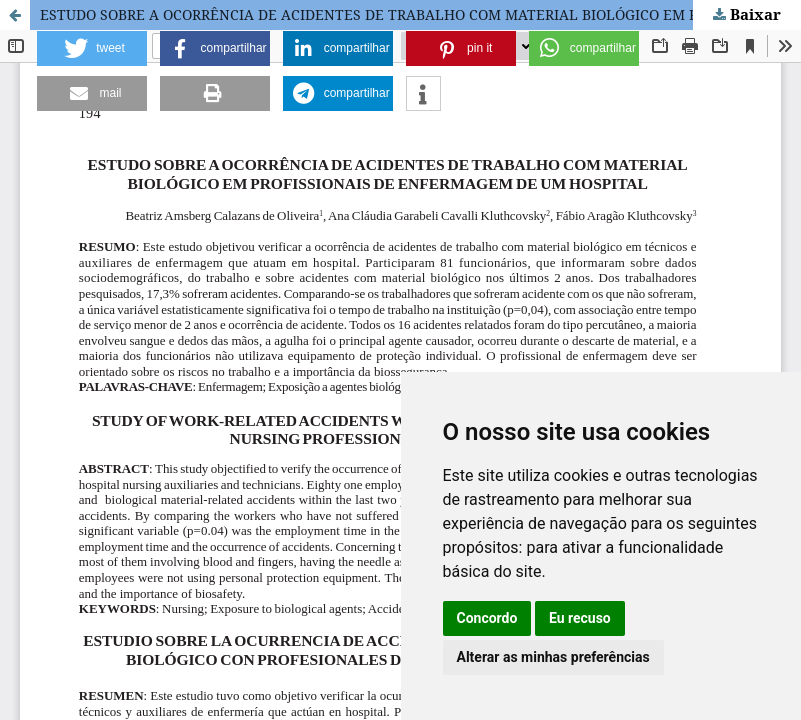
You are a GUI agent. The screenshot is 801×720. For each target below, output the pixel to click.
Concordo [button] (487, 618)
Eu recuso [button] (580, 618)
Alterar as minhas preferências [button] (553, 657)
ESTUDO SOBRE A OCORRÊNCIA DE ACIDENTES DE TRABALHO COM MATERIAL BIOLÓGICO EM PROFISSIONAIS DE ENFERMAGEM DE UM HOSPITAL (420, 14)
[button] (92, 48)
